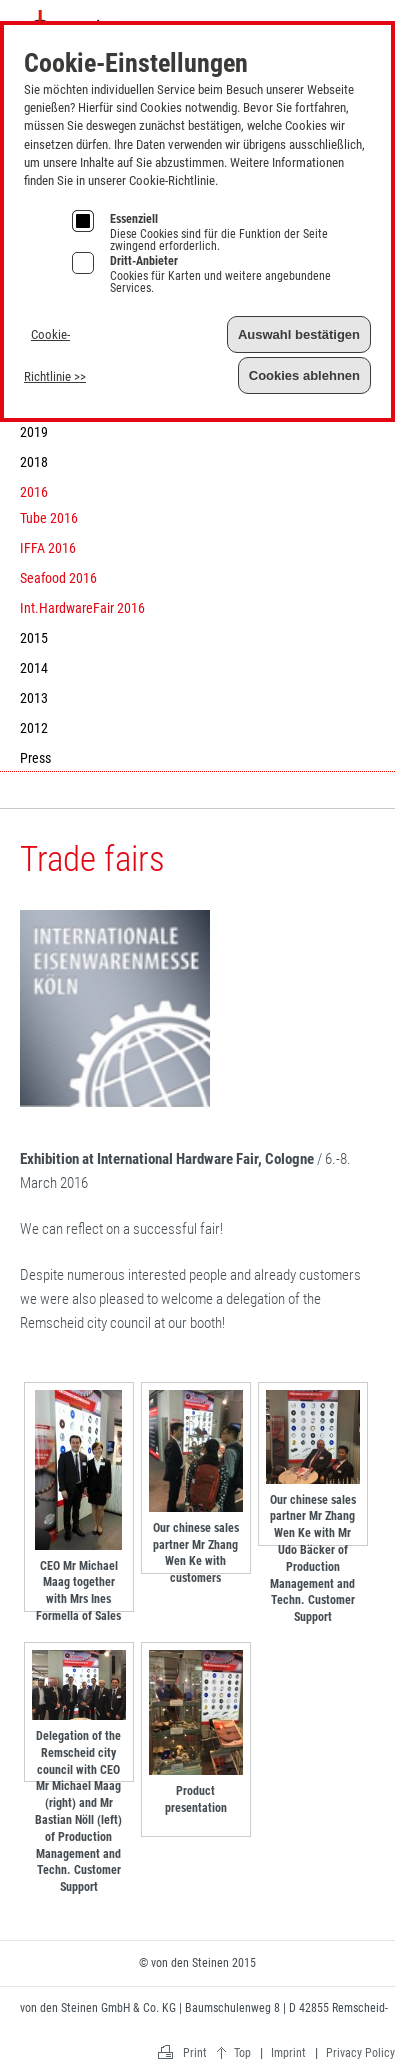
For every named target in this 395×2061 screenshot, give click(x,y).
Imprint (342, 18)
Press (35, 758)
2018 (34, 462)
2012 (34, 728)
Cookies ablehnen (304, 375)
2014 (34, 668)
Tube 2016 (49, 518)
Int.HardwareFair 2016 (82, 608)
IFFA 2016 (48, 548)
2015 (34, 638)
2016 (34, 492)
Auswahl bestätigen (299, 334)
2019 (34, 432)
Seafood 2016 (58, 578)
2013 (34, 698)
